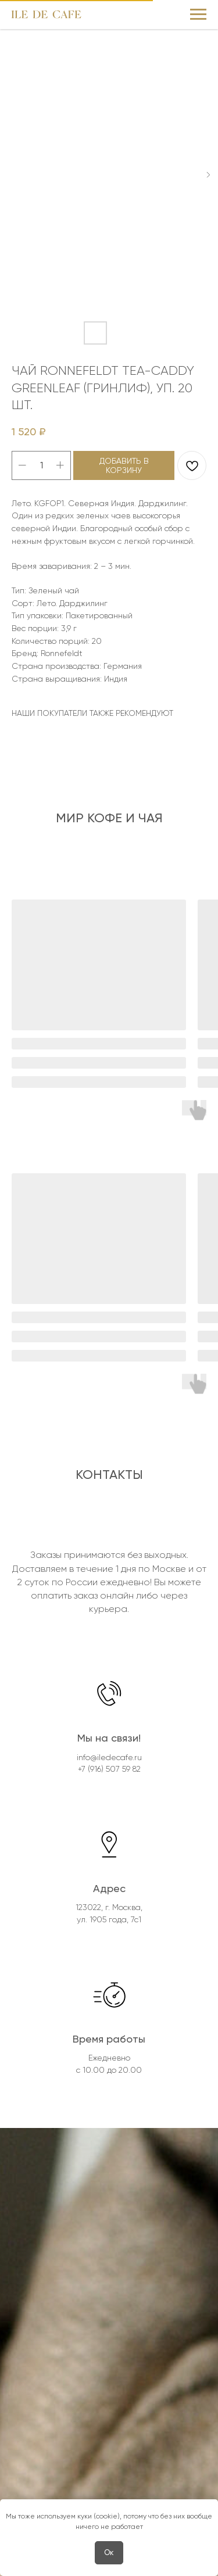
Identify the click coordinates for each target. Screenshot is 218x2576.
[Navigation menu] (198, 14)
